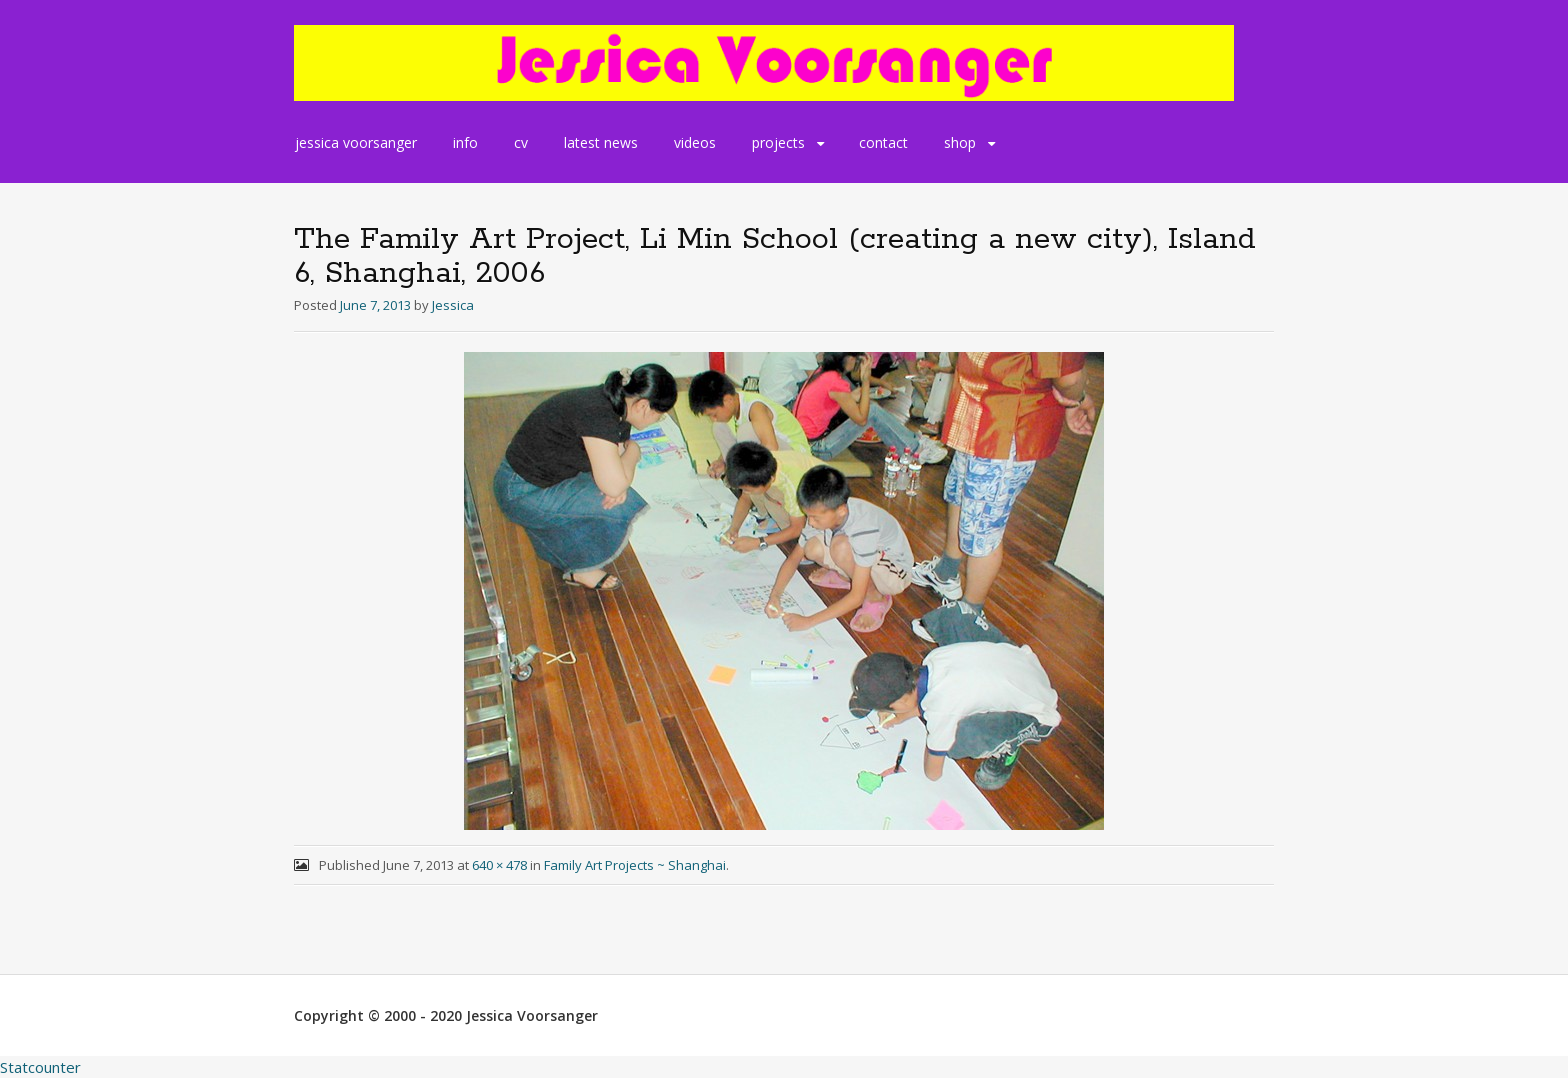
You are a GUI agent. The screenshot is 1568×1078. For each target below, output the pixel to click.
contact (883, 142)
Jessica (453, 305)
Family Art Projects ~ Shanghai (635, 865)
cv (521, 142)
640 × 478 (499, 865)
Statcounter (40, 1067)
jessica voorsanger (356, 142)
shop (960, 142)
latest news (601, 142)
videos (695, 142)
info (465, 142)
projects (778, 142)
